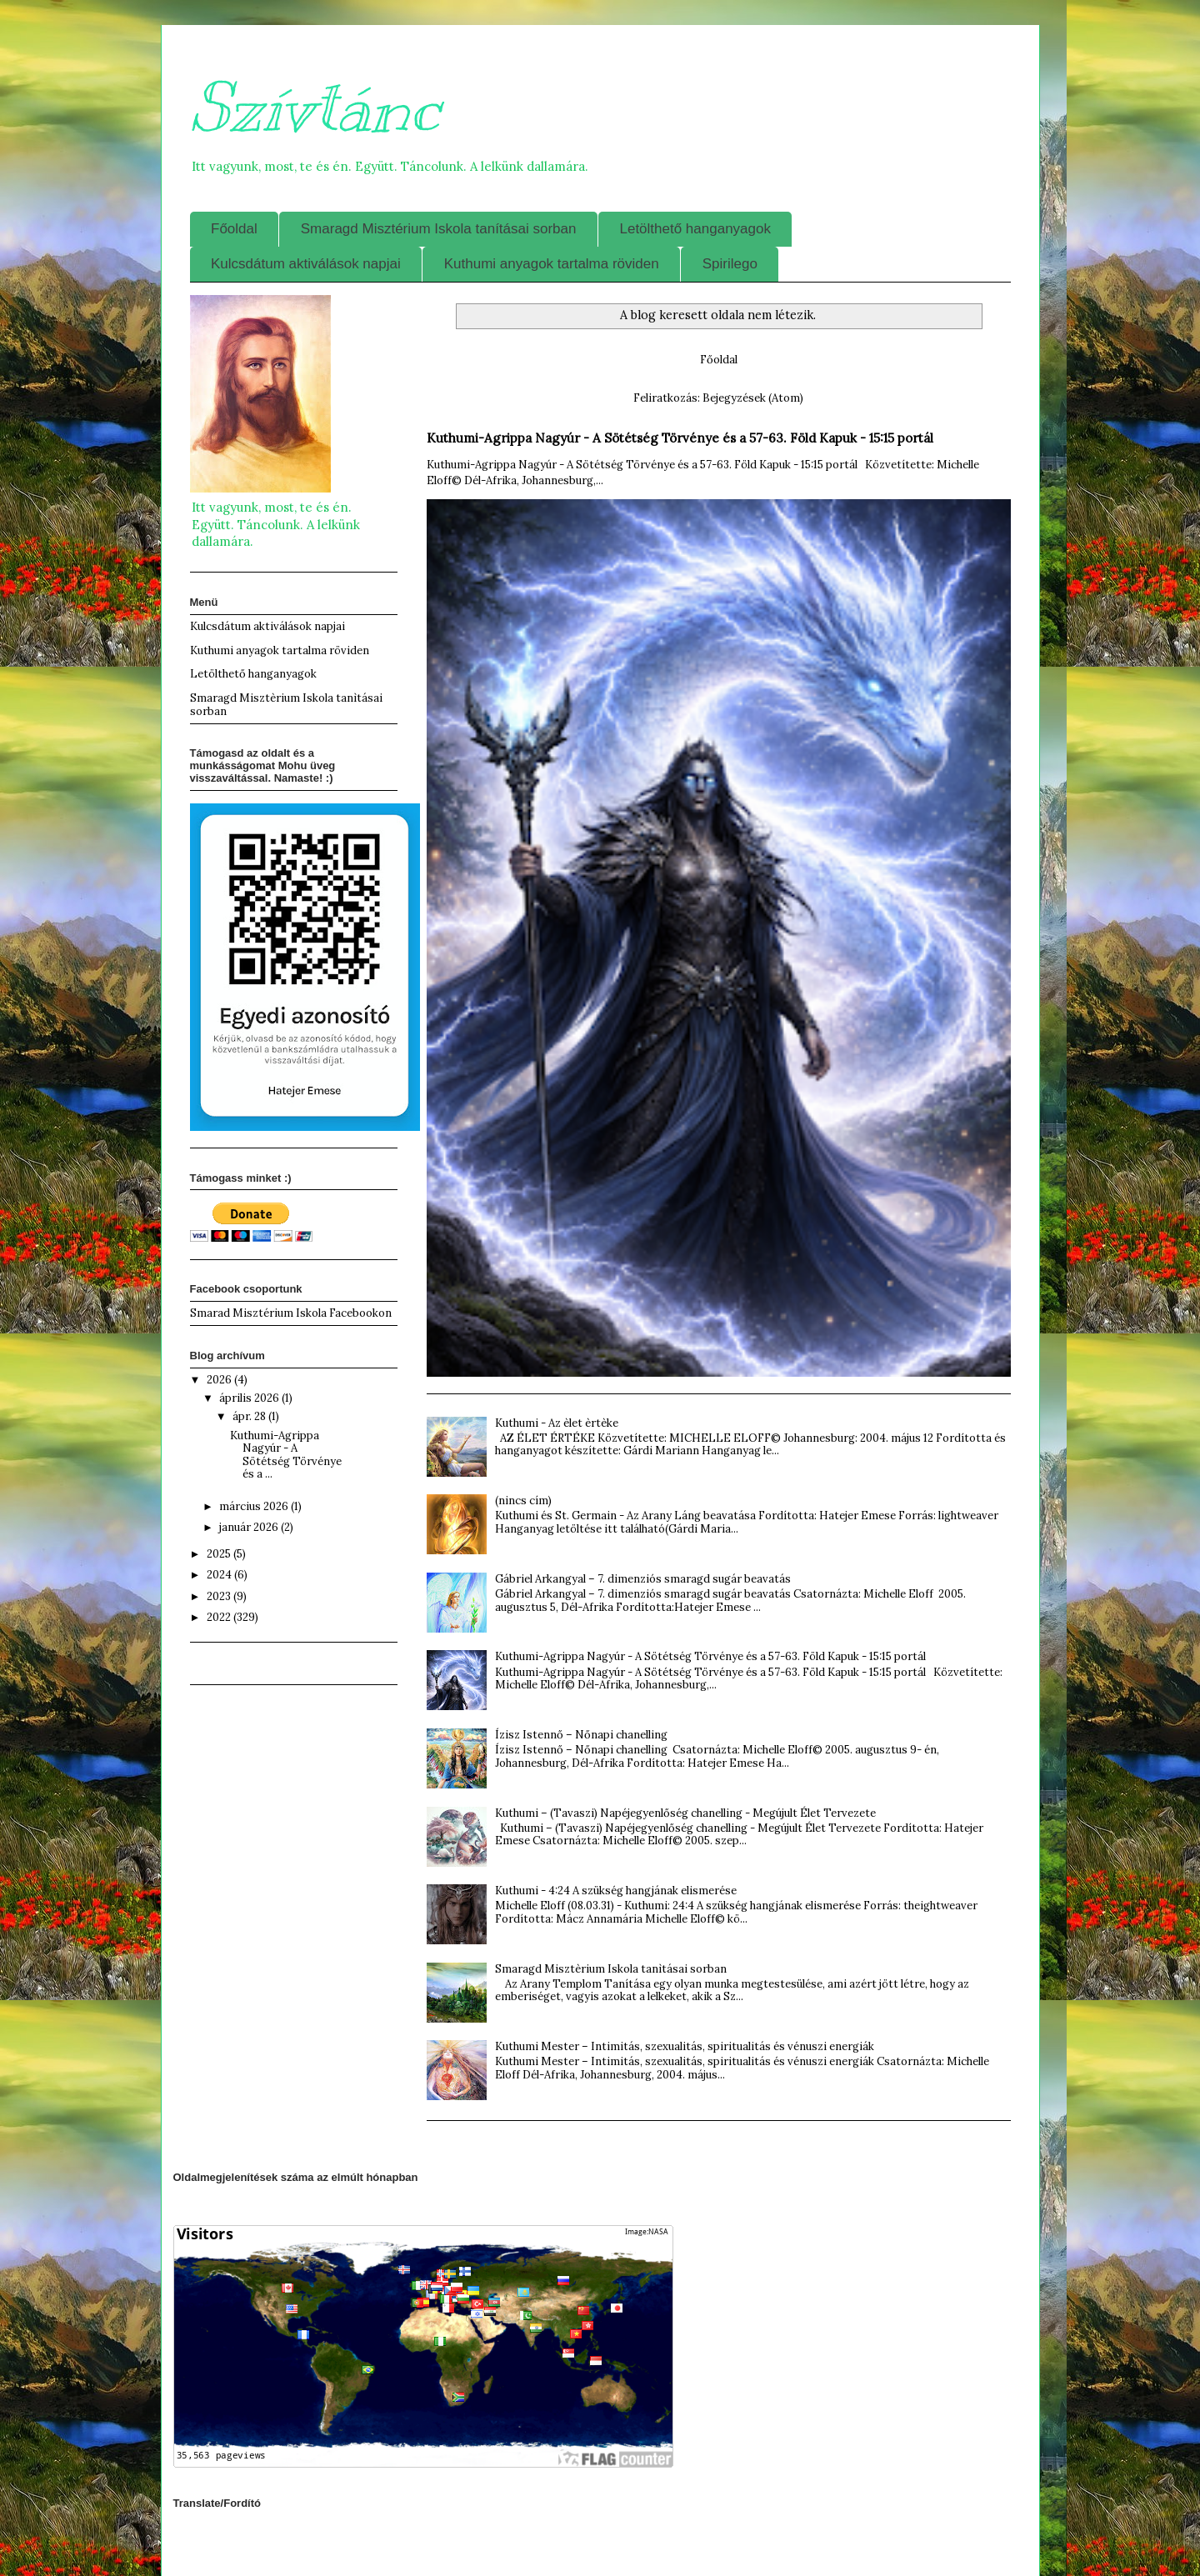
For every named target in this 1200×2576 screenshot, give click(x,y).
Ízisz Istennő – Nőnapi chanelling (581, 1735)
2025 (220, 1554)
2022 (220, 1617)
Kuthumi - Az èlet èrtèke (556, 1423)
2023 (220, 1596)
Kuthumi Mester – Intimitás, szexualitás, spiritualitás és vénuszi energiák (684, 2046)
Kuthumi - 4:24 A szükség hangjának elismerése (616, 1890)
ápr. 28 (250, 1416)
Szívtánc (315, 108)
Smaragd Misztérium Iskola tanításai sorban (439, 229)
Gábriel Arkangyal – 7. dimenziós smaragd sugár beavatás (643, 1579)
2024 (220, 1575)
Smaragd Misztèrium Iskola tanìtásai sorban (611, 1969)
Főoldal (234, 229)
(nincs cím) (523, 1500)
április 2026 (250, 1398)
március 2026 (255, 1506)
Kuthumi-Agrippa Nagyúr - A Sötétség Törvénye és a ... (286, 1455)
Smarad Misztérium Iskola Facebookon (291, 1313)
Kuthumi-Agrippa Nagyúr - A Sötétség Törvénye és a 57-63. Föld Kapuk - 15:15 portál (680, 438)
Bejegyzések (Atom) (752, 398)
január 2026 (250, 1527)
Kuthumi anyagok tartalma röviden (551, 264)
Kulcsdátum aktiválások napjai (306, 264)
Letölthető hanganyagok (695, 229)
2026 (220, 1380)
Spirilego (730, 264)
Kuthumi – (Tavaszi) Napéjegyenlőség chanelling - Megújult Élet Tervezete (685, 1813)
